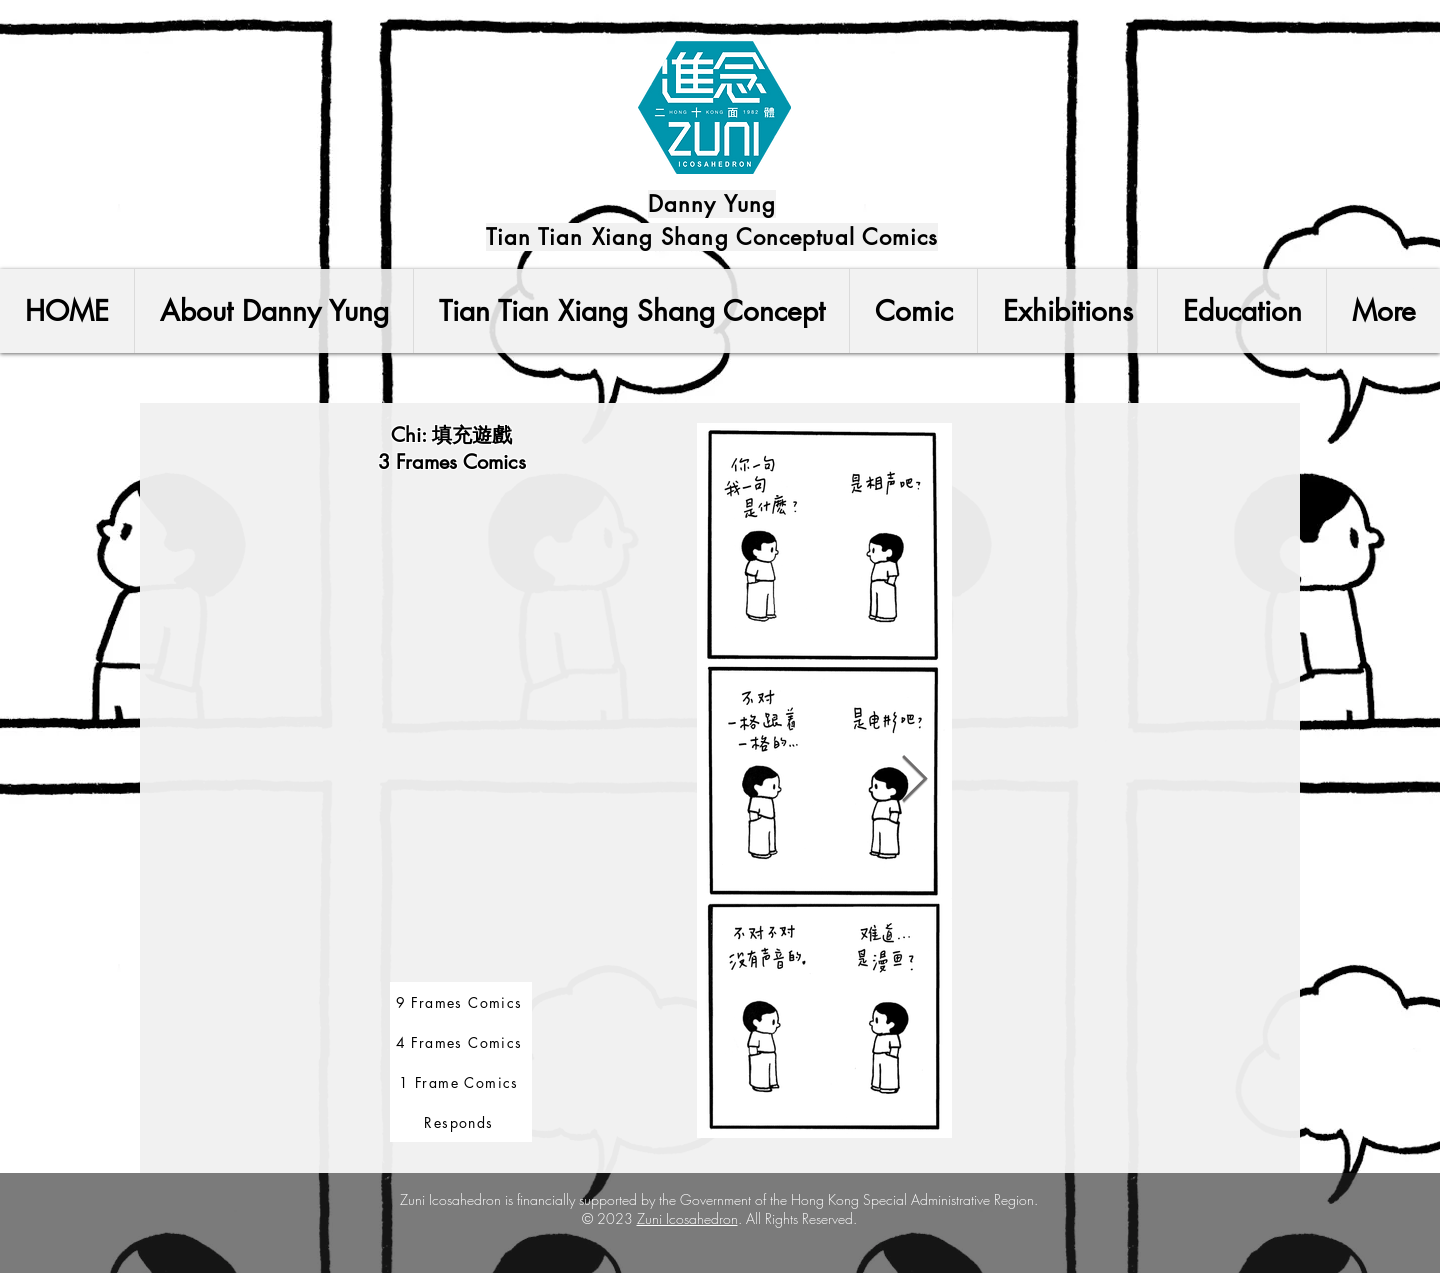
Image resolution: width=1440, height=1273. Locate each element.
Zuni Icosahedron (687, 1218)
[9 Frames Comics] (461, 1002)
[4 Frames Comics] (461, 1042)
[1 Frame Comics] (461, 1082)
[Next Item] (914, 781)
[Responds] (461, 1122)
